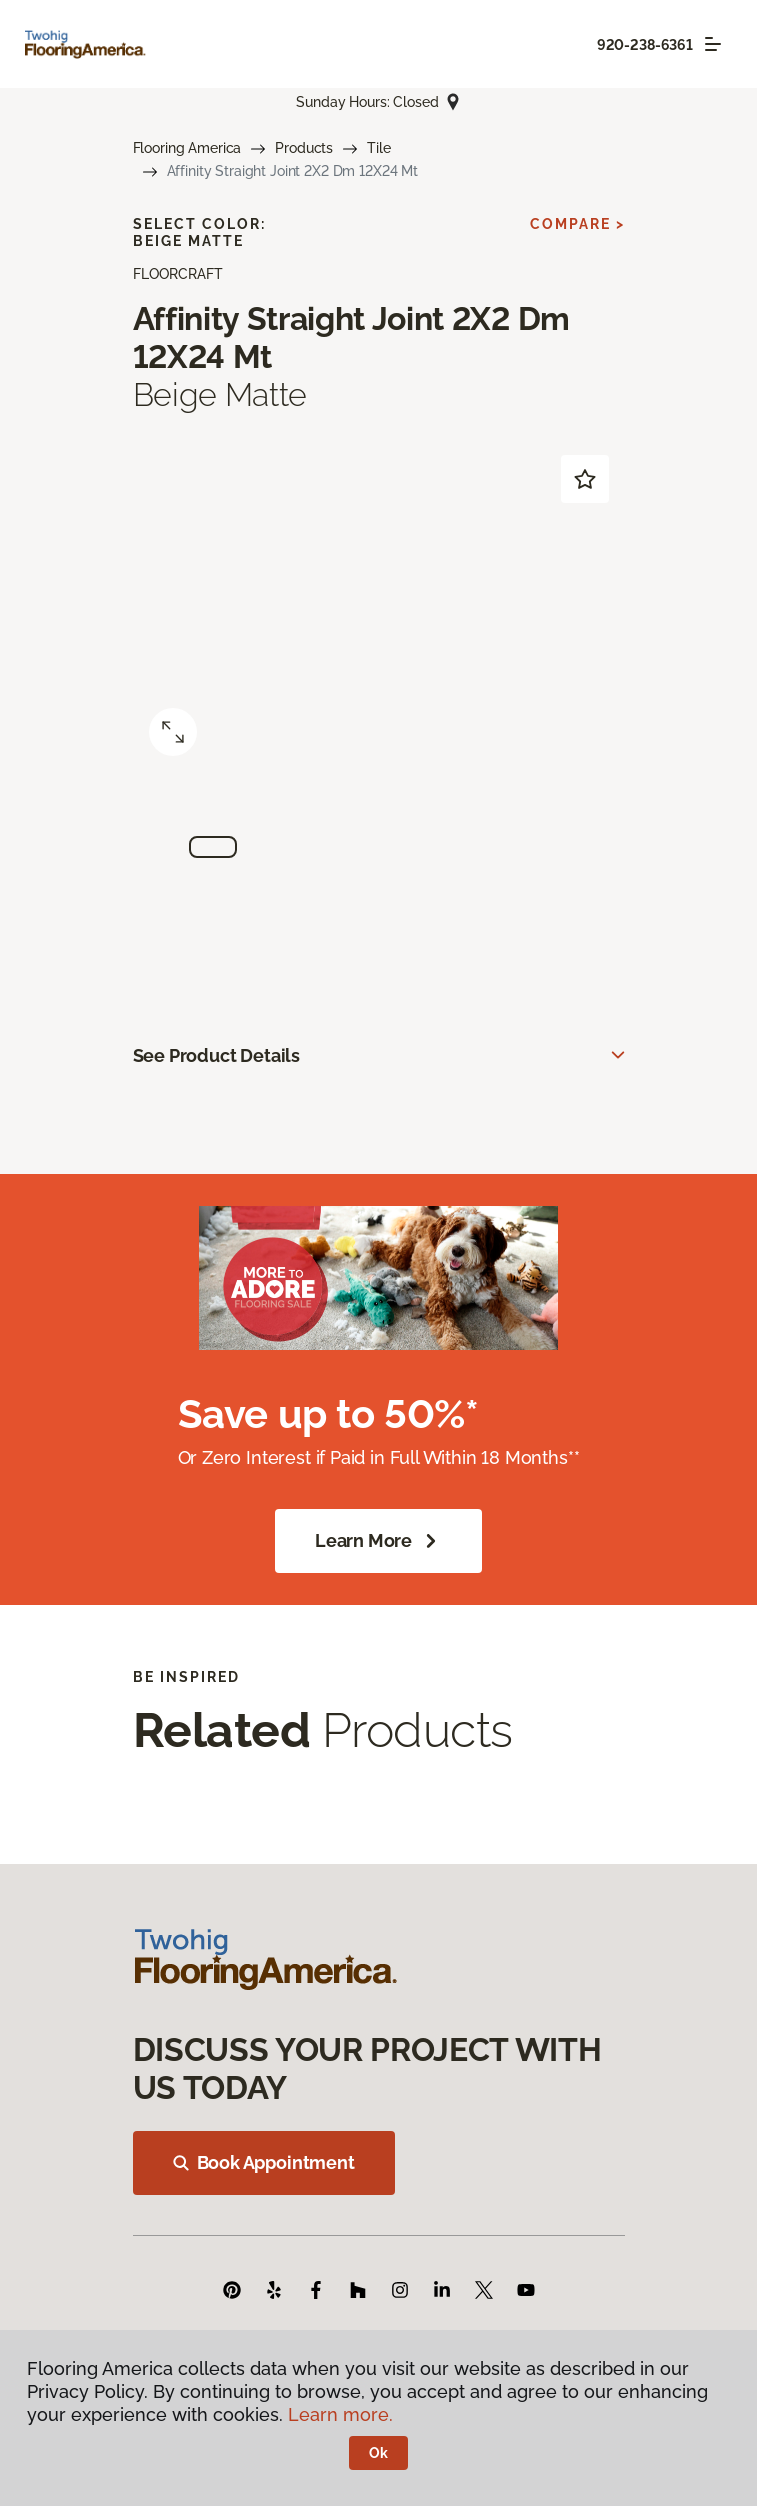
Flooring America (187, 148)
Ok (378, 2453)
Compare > (577, 224)
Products (304, 148)
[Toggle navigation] (713, 44)
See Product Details (217, 1055)
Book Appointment (264, 2162)
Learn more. (340, 2414)
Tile (378, 148)
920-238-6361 (645, 45)
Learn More (378, 1541)
